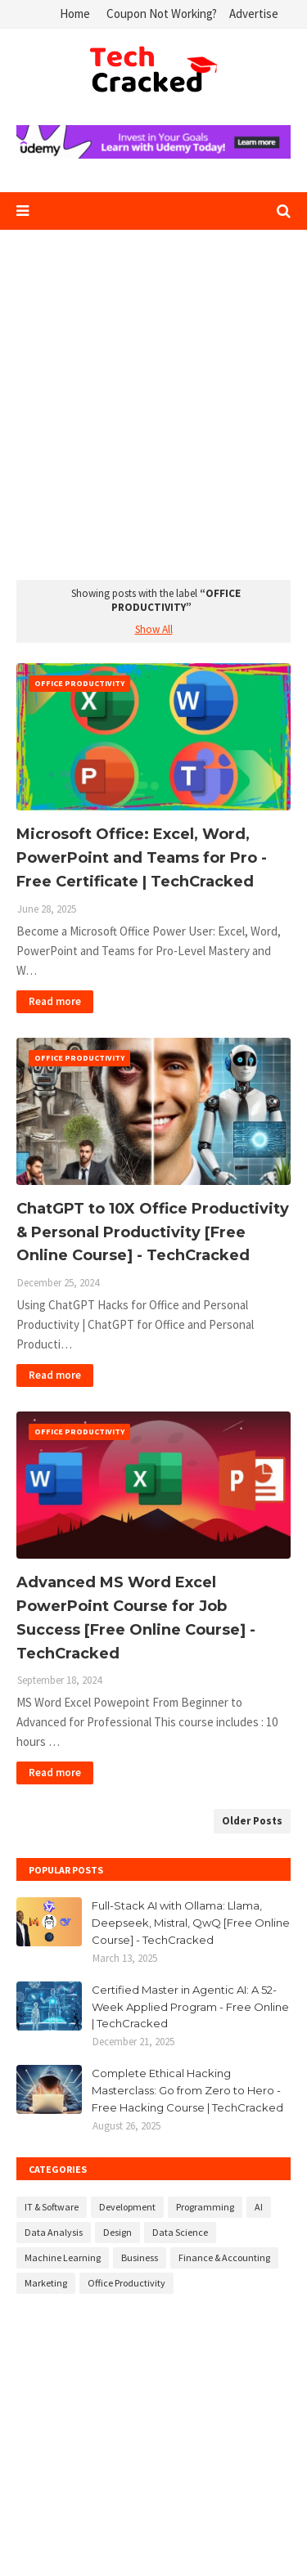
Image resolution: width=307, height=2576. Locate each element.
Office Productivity (126, 2283)
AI (259, 2207)
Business (139, 2257)
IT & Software (52, 2207)
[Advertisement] (153, 407)
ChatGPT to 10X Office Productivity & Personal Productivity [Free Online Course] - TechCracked (152, 1232)
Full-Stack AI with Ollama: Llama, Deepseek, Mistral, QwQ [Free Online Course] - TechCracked (191, 1922)
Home (75, 13)
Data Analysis (54, 2232)
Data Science (180, 2232)
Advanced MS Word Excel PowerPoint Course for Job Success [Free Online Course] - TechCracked (135, 1617)
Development (127, 2207)
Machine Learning (63, 2257)
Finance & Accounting (224, 2257)
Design (117, 2232)
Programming (205, 2207)
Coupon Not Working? (161, 13)
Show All (154, 629)
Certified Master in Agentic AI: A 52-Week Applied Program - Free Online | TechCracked (190, 2007)
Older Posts (252, 1821)
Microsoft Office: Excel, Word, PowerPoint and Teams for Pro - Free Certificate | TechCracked (141, 858)
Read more (55, 1001)
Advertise (253, 13)
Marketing (46, 2283)
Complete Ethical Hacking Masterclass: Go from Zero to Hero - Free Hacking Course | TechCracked (187, 2090)
